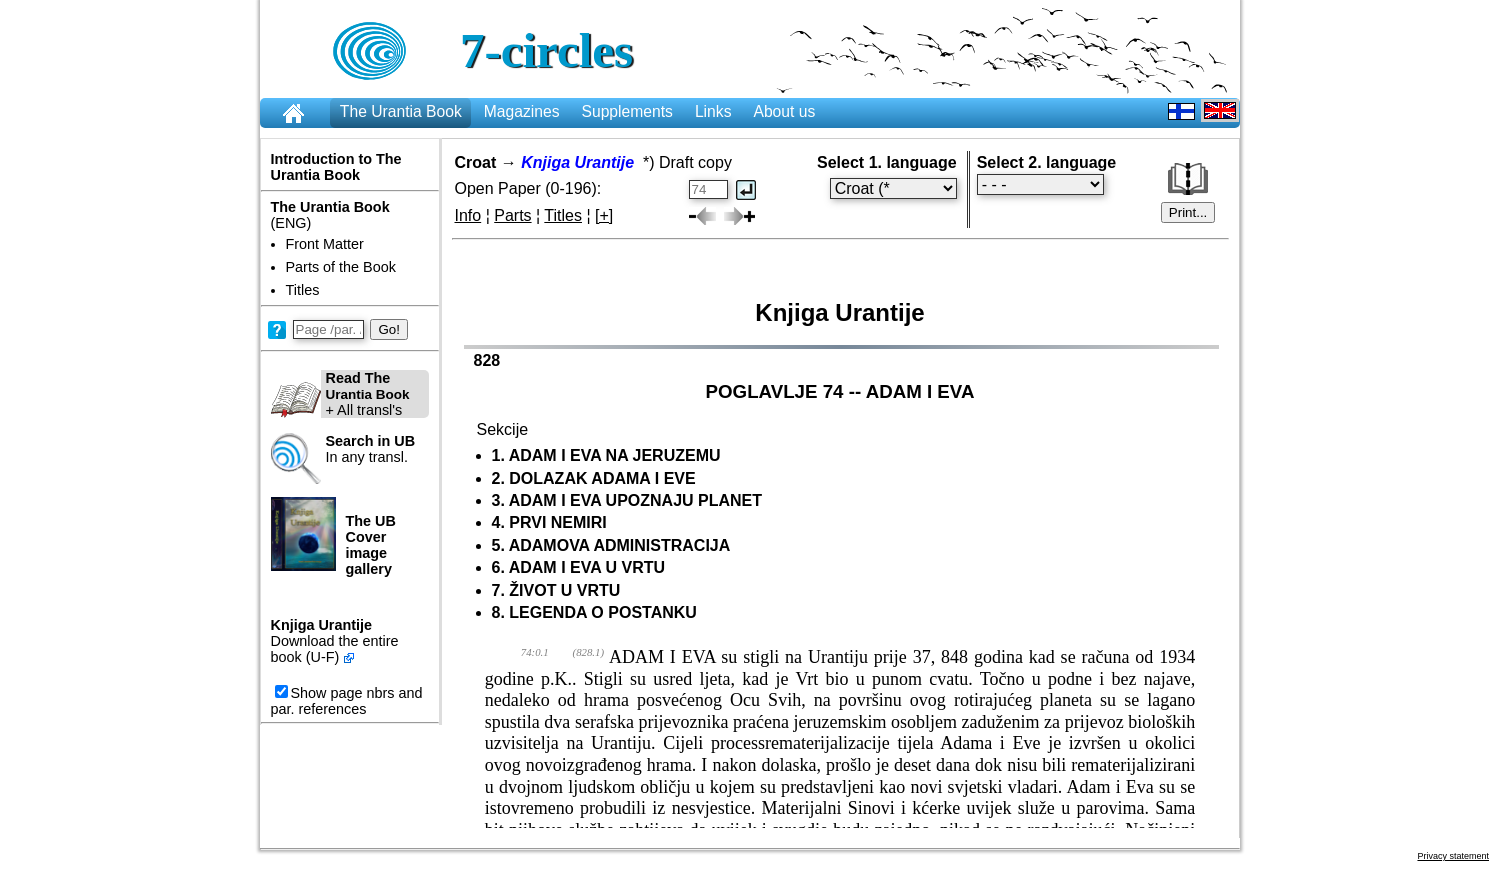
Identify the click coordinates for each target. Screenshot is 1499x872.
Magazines (522, 111)
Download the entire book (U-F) (335, 649)
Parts (512, 215)
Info (468, 215)
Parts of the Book (341, 267)
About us (784, 111)
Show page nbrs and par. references (347, 701)
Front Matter (325, 244)
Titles (303, 290)
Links (713, 111)
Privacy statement (1453, 856)
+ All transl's (340, 394)
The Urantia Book (401, 111)
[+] (604, 215)
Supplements (626, 111)
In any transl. (371, 449)
